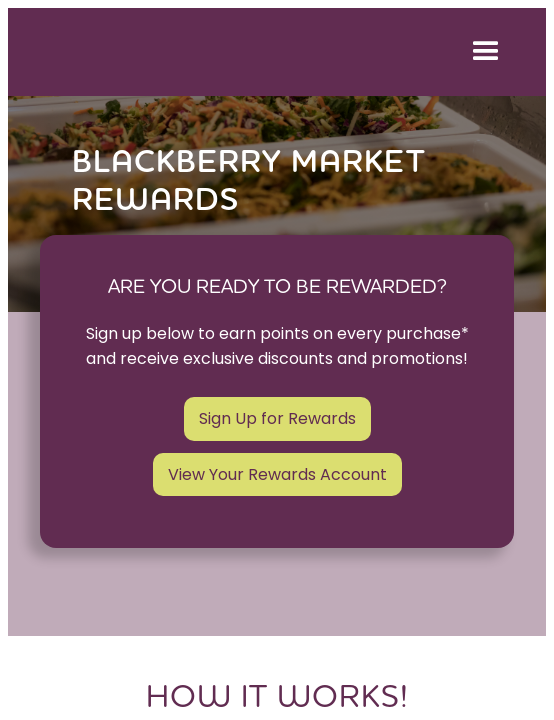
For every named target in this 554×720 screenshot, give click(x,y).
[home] (233, 52)
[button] (482, 52)
